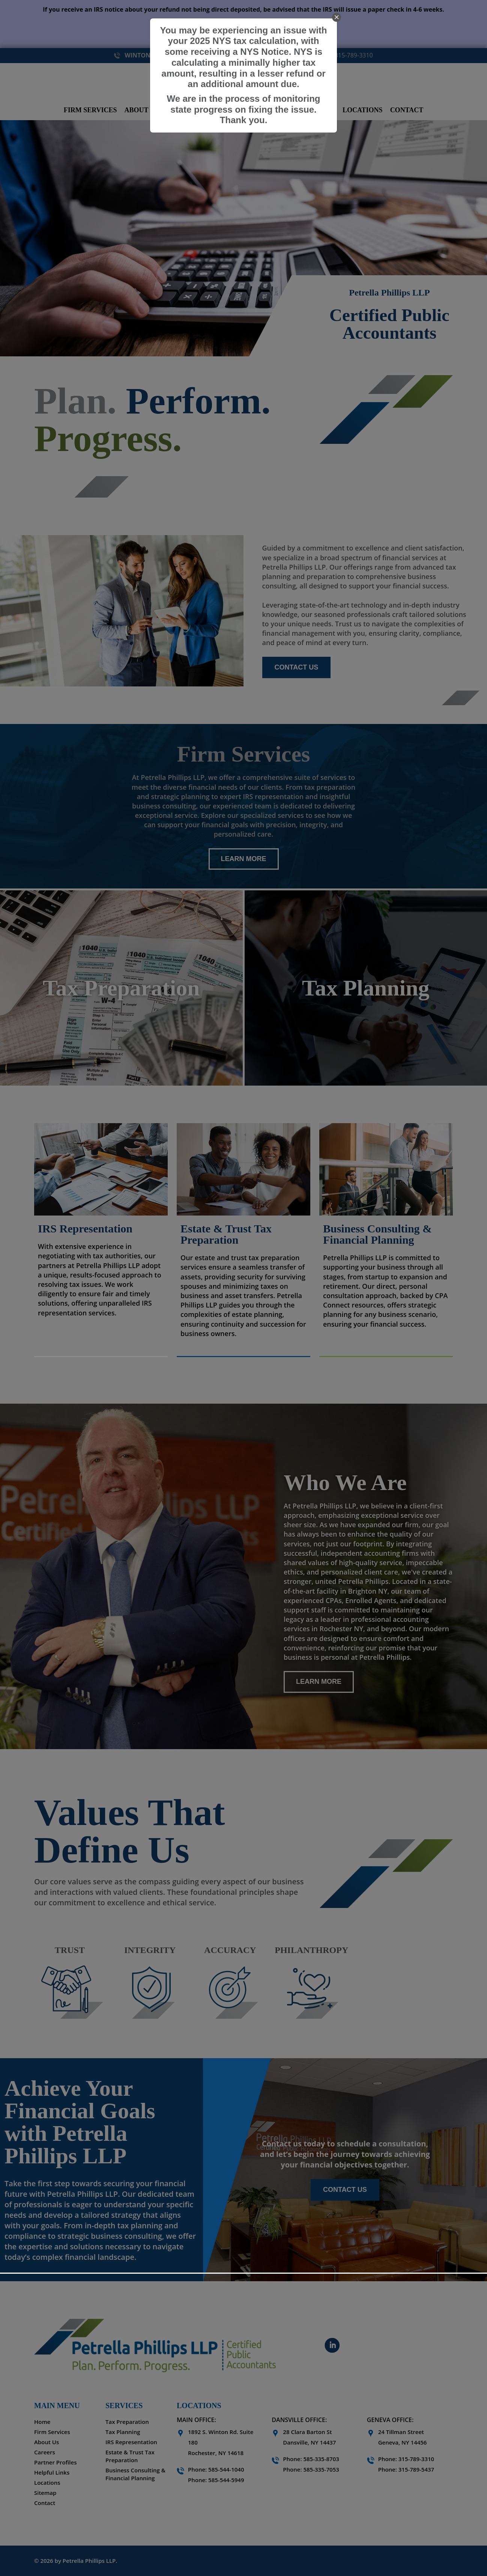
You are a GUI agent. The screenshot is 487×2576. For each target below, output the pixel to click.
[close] (336, 17)
